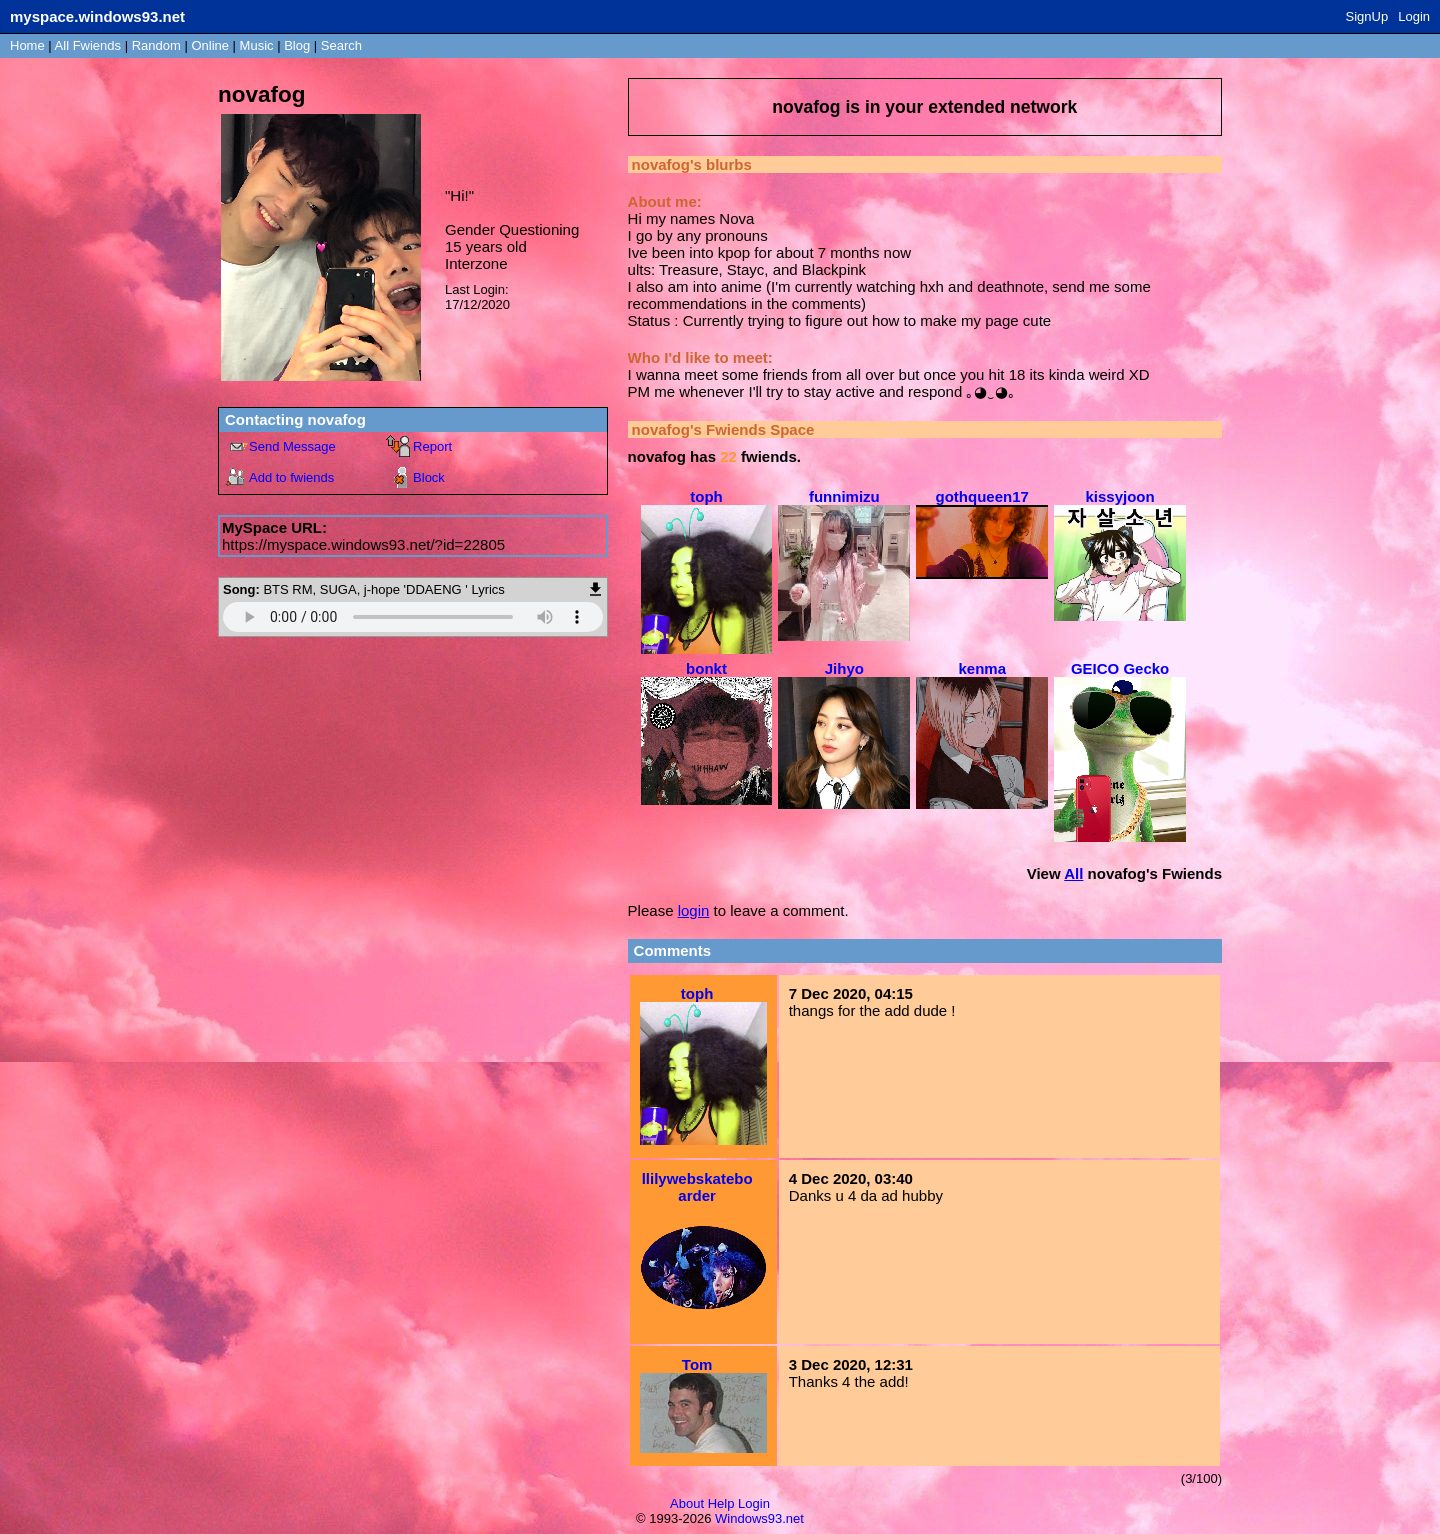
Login (1414, 16)
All (88, 45)
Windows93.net (759, 1518)
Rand (156, 45)
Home (27, 45)
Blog (297, 45)
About (687, 1503)
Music (257, 45)
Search (341, 45)
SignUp (1367, 16)
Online (210, 45)
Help (721, 1503)
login (694, 910)
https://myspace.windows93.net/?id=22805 (363, 544)
